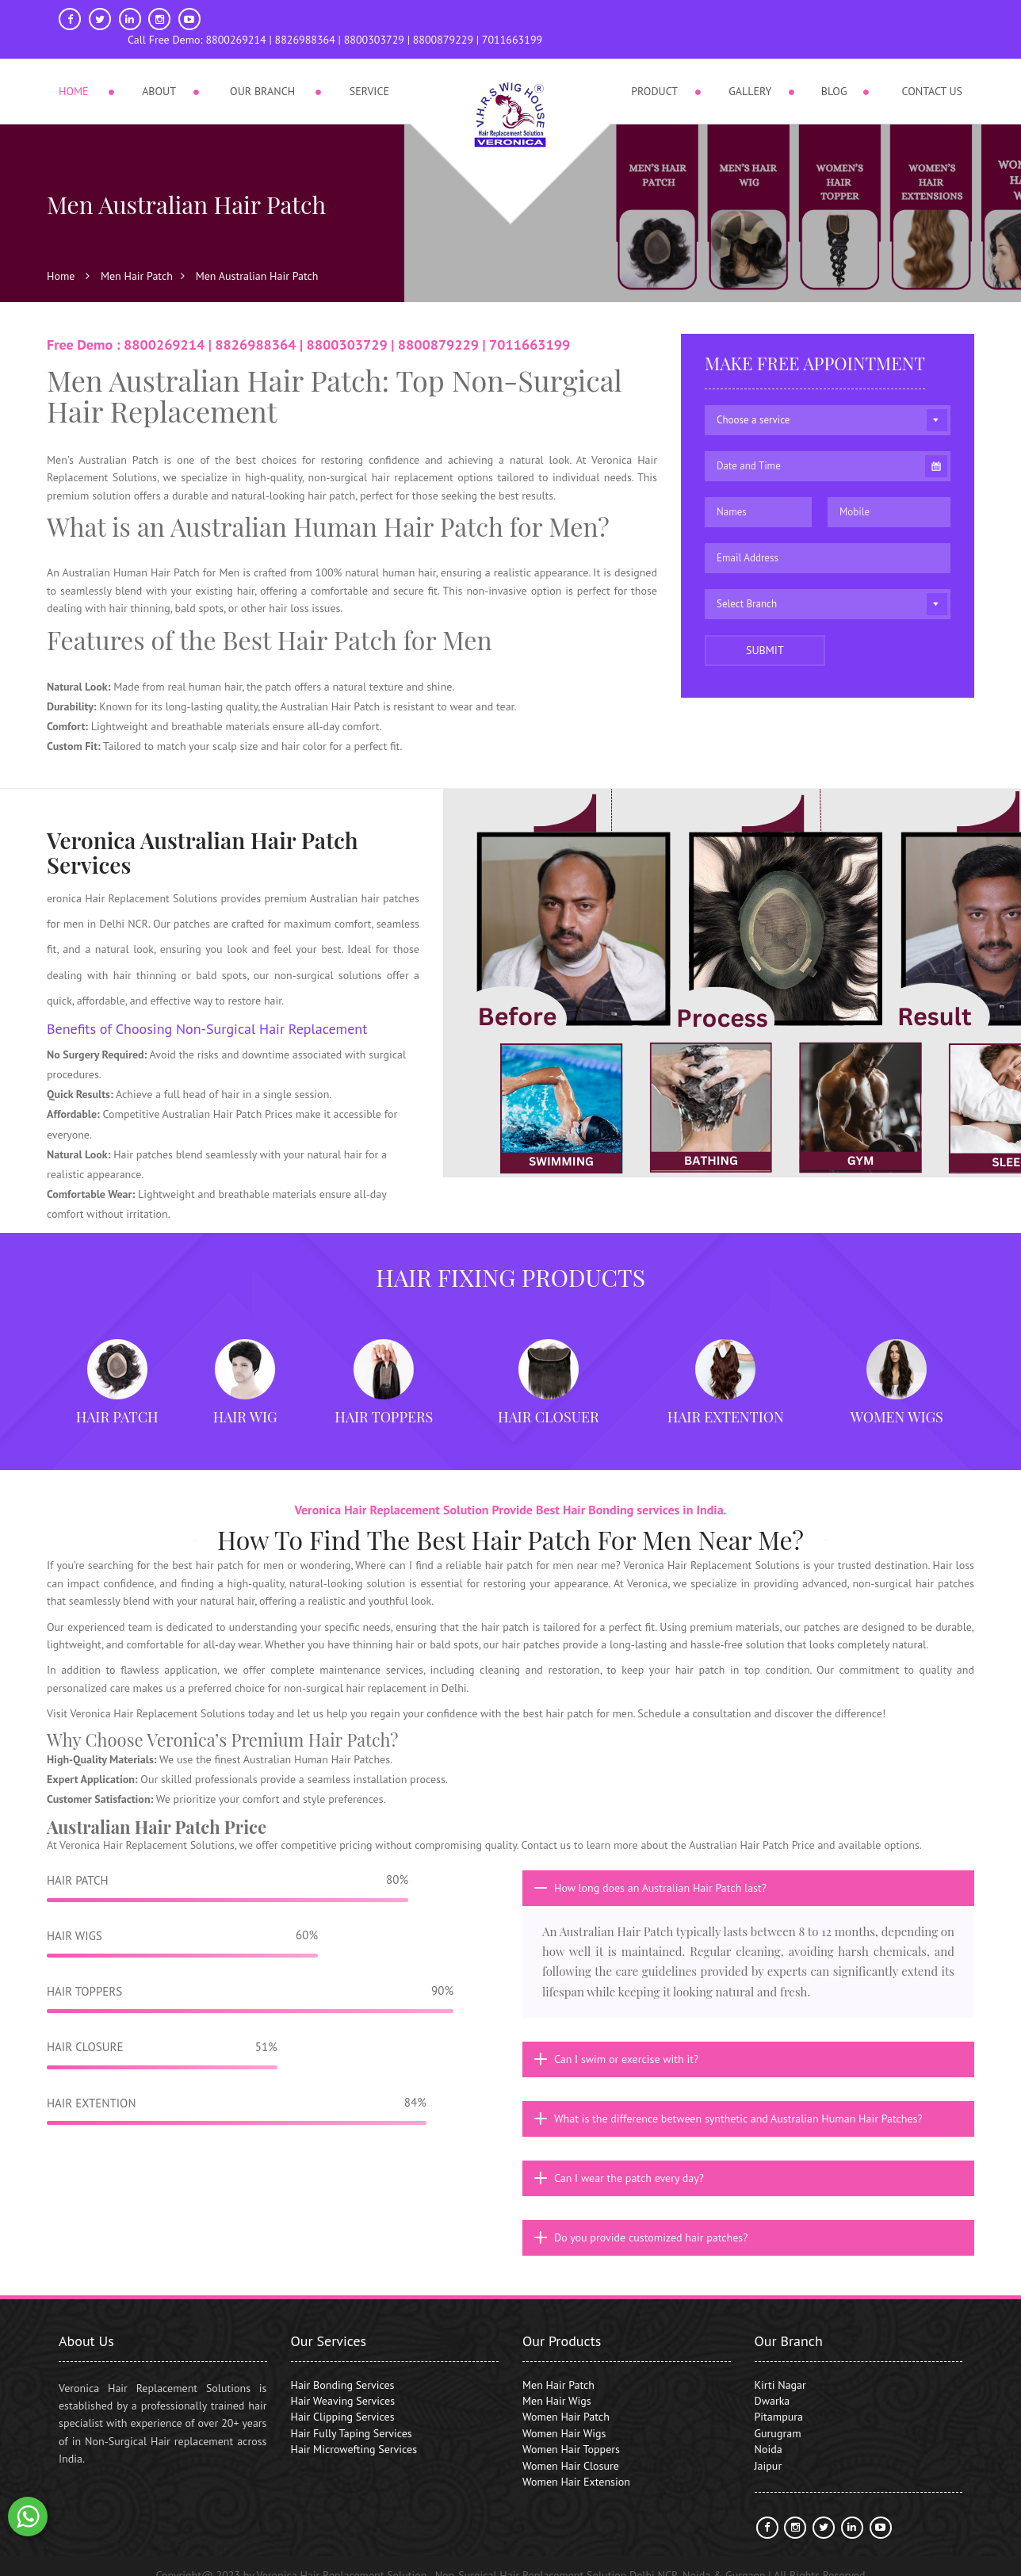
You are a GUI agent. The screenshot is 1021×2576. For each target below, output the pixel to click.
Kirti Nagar (780, 2366)
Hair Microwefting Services (354, 2431)
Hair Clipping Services (343, 2398)
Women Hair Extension (576, 2463)
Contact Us (932, 71)
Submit (765, 632)
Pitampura (779, 2398)
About (159, 71)
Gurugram (778, 2415)
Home (74, 71)
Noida (768, 2431)
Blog (834, 71)
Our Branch (262, 71)
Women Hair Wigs (564, 2415)
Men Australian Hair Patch (257, 258)
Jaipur (768, 2447)
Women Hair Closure (570, 2447)
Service (369, 71)
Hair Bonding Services (343, 2366)
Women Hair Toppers (571, 2431)
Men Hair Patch (137, 258)
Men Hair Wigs (556, 2382)
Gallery (749, 71)
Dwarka (772, 2382)
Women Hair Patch (566, 2398)
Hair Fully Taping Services (351, 2415)
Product (654, 71)
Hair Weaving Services (343, 2382)
